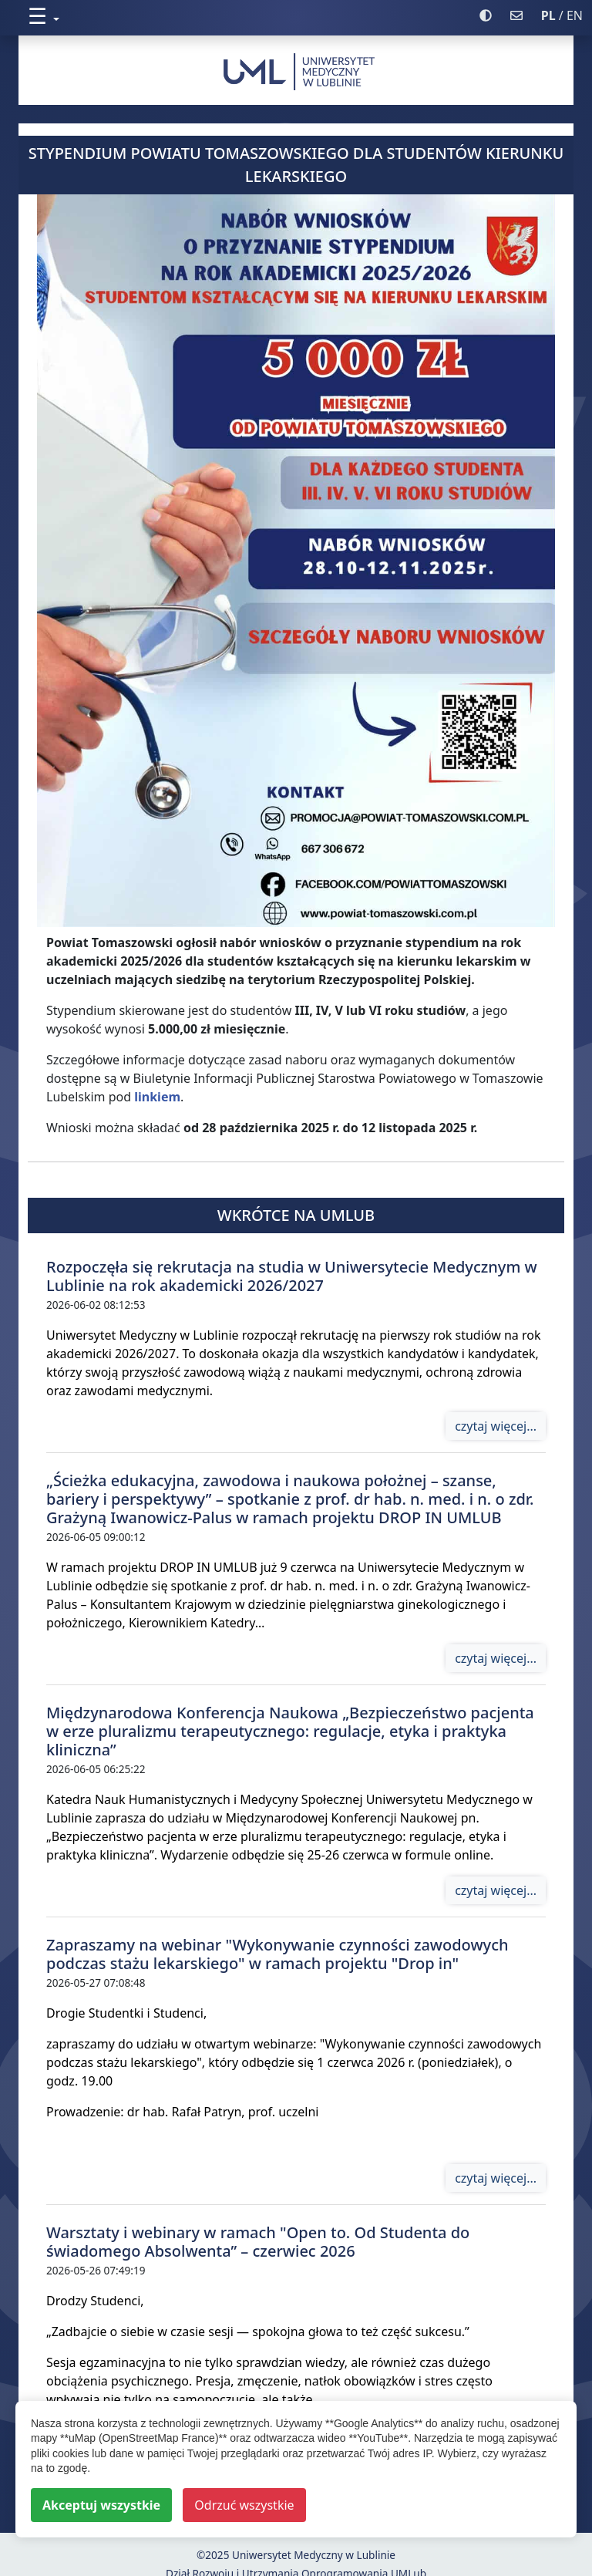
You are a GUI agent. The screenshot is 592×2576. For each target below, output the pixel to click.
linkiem (157, 1096)
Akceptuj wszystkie (101, 2505)
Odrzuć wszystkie (244, 2505)
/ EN (562, 15)
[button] (249, 16)
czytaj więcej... (495, 1426)
